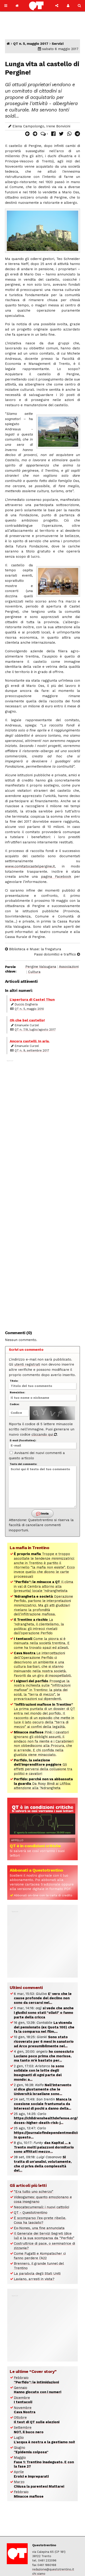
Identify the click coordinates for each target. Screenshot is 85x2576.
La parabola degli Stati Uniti (37, 2273)
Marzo (39, 2484)
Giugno (31, 2449)
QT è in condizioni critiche (35, 1845)
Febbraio (36, 2380)
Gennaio (37, 2390)
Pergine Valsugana (40, 967)
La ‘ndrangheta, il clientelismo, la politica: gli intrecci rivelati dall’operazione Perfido (39, 1626)
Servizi (57, 44)
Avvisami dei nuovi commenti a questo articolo (37, 1455)
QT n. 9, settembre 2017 (32, 1050)
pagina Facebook (56, 877)
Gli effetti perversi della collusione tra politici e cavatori (43, 1767)
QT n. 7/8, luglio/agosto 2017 (35, 1029)
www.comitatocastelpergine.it (30, 866)
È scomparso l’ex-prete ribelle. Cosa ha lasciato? (40, 2220)
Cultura (34, 972)
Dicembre (23, 2400)
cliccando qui (44, 1434)
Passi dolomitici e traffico (57, 954)
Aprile (31, 2474)
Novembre (24, 2410)
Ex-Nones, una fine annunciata (39, 2228)
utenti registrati (27, 1364)
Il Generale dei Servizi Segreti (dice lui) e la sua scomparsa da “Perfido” (44, 2235)
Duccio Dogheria (26, 1004)
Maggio (44, 2461)
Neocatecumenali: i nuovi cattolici (41, 2207)
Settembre (29, 2429)
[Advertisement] (42, 1192)
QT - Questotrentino (30, 2213)
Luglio (44, 2439)
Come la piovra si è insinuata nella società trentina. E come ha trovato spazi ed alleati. (42, 1643)
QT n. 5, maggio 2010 (29, 1009)
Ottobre (36, 2419)
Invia (42, 1513)
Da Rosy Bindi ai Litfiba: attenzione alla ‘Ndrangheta (43, 1783)
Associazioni (69, 967)
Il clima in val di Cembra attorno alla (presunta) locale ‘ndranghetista (43, 1586)
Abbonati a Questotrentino (36, 1870)
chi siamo (38, 2573)
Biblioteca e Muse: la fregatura (33, 949)
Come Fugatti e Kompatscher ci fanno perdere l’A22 (40, 2255)
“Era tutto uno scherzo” (33, 2192)
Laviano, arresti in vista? (34, 2279)
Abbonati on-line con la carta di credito (43, 1895)
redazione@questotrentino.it (53, 2569)
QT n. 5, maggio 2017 (30, 44)
